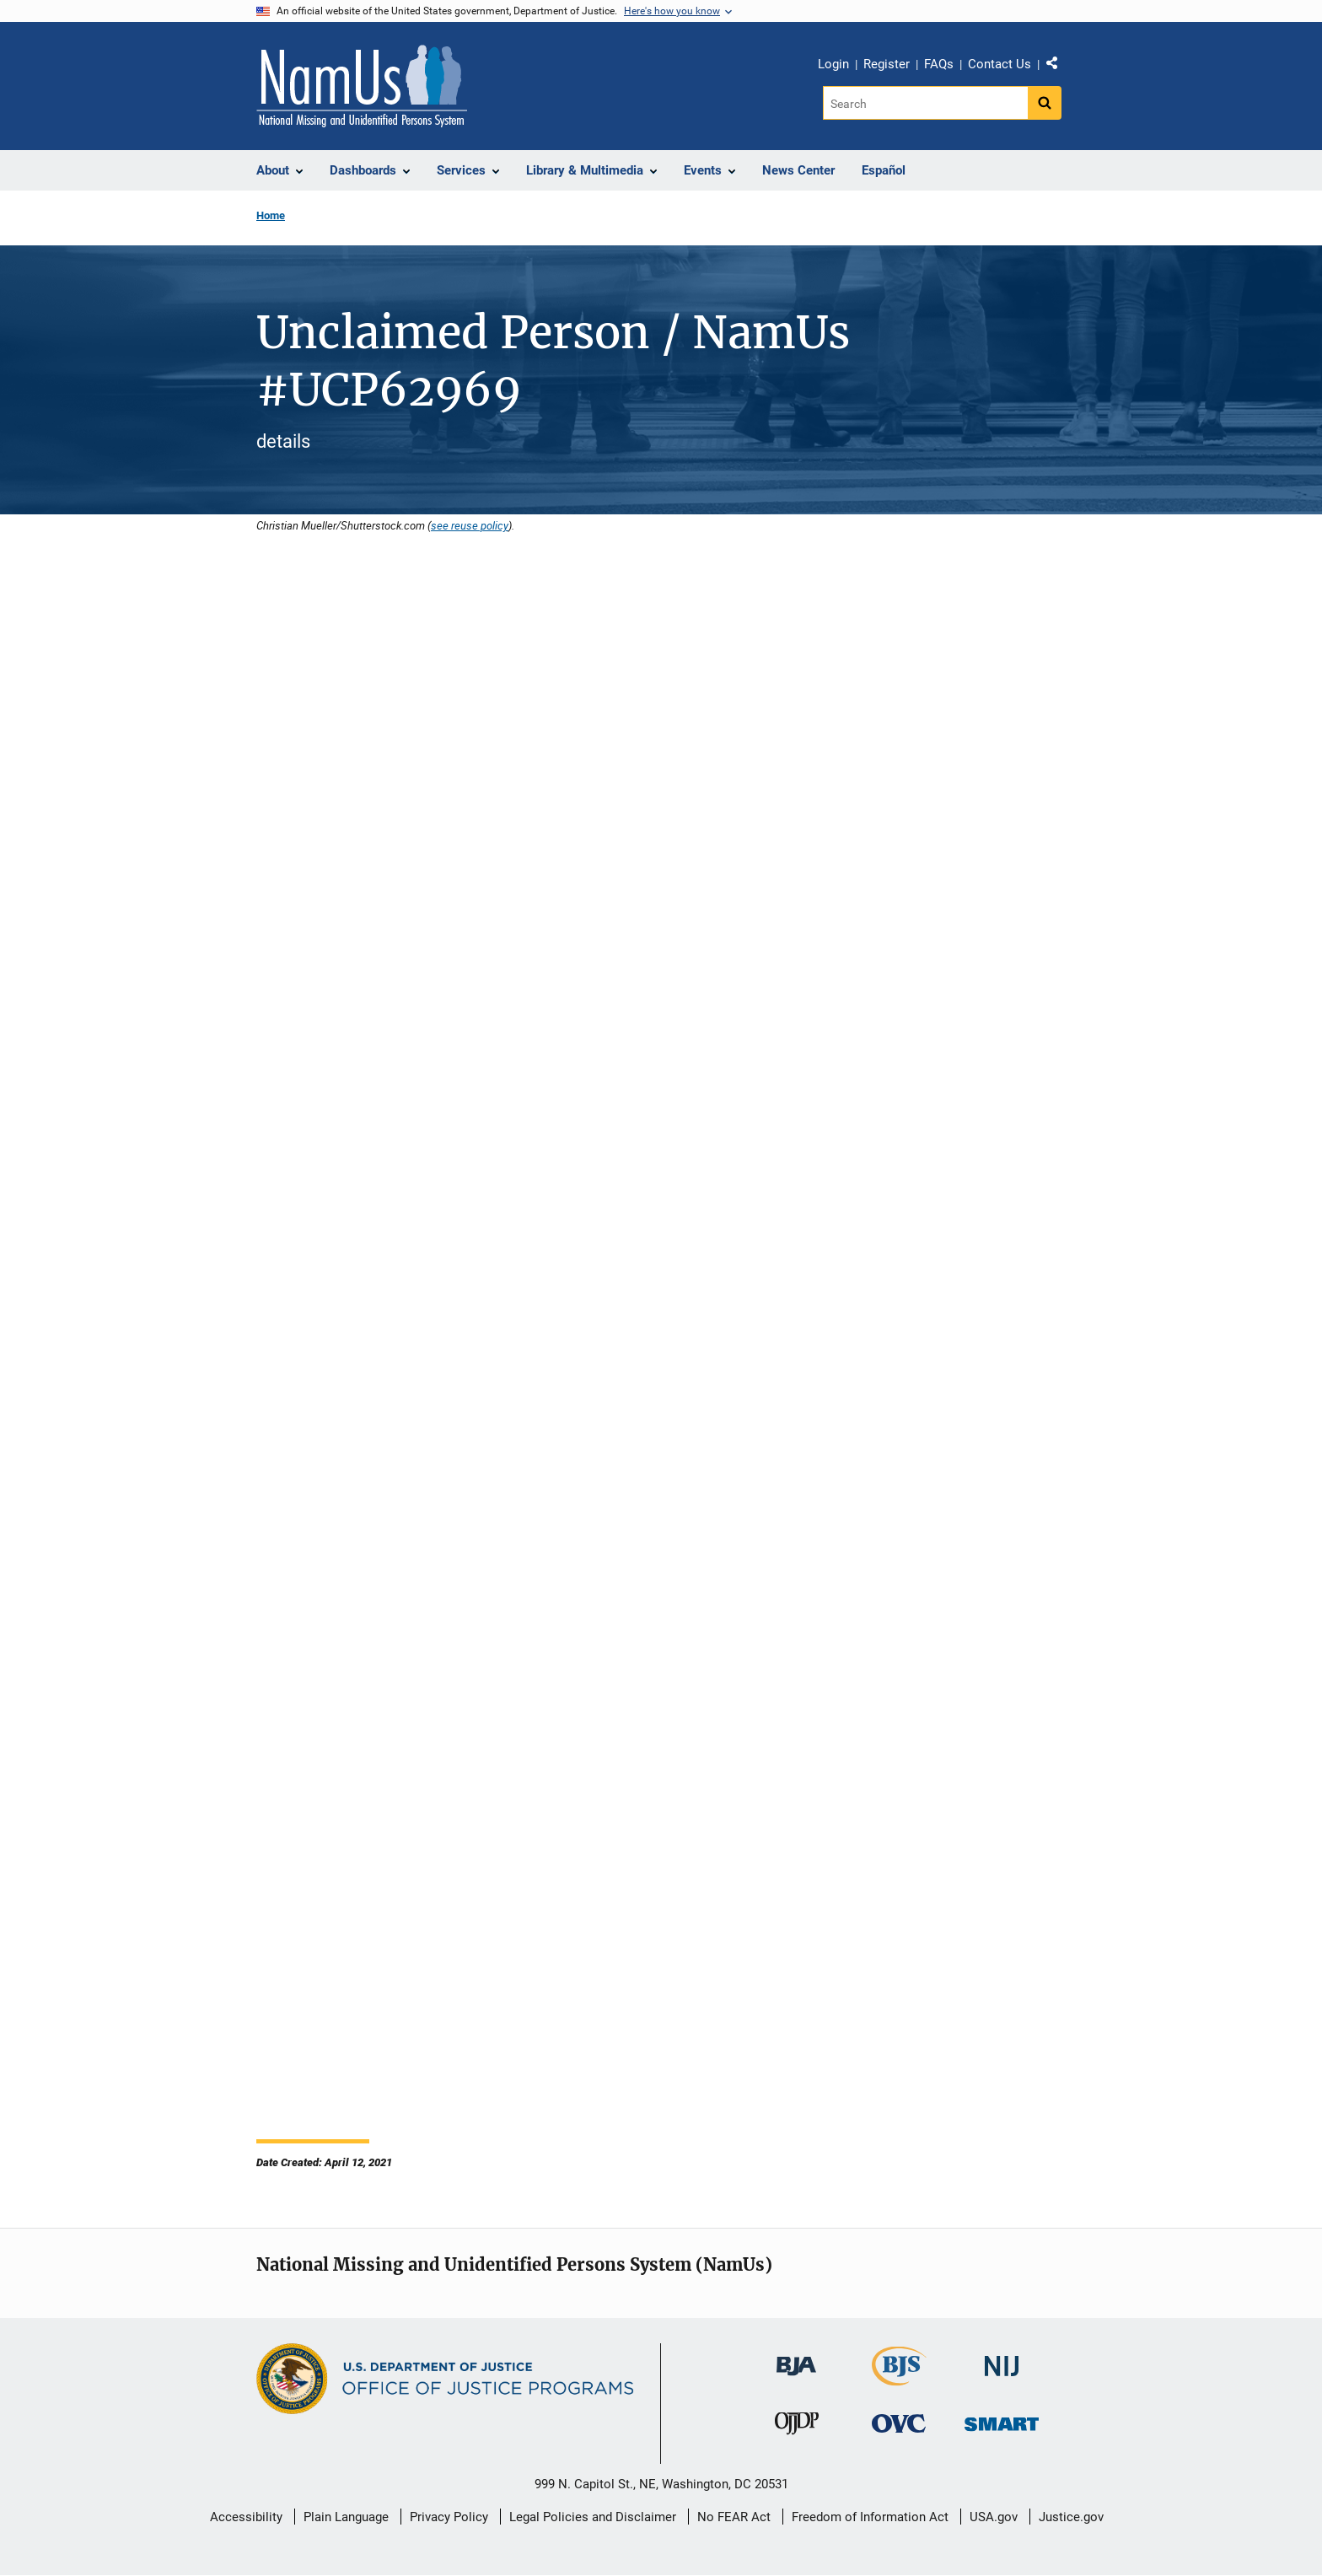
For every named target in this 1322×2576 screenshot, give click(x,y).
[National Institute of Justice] (1001, 2359)
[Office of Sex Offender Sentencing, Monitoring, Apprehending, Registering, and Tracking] (1002, 2420)
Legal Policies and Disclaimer (592, 2517)
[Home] (361, 86)
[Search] (925, 103)
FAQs (939, 64)
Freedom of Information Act (870, 2517)
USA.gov (994, 2517)
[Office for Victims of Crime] (899, 2423)
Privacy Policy (449, 2517)
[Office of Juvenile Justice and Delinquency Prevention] (797, 2427)
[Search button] (1044, 103)
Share (1058, 66)
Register (886, 64)
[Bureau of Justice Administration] (796, 2358)
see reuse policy (469, 525)
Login (833, 64)
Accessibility (246, 2517)
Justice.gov (1071, 2517)
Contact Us (999, 64)
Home (270, 215)
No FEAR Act (734, 2517)
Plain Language (346, 2517)
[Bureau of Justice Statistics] (899, 2378)
